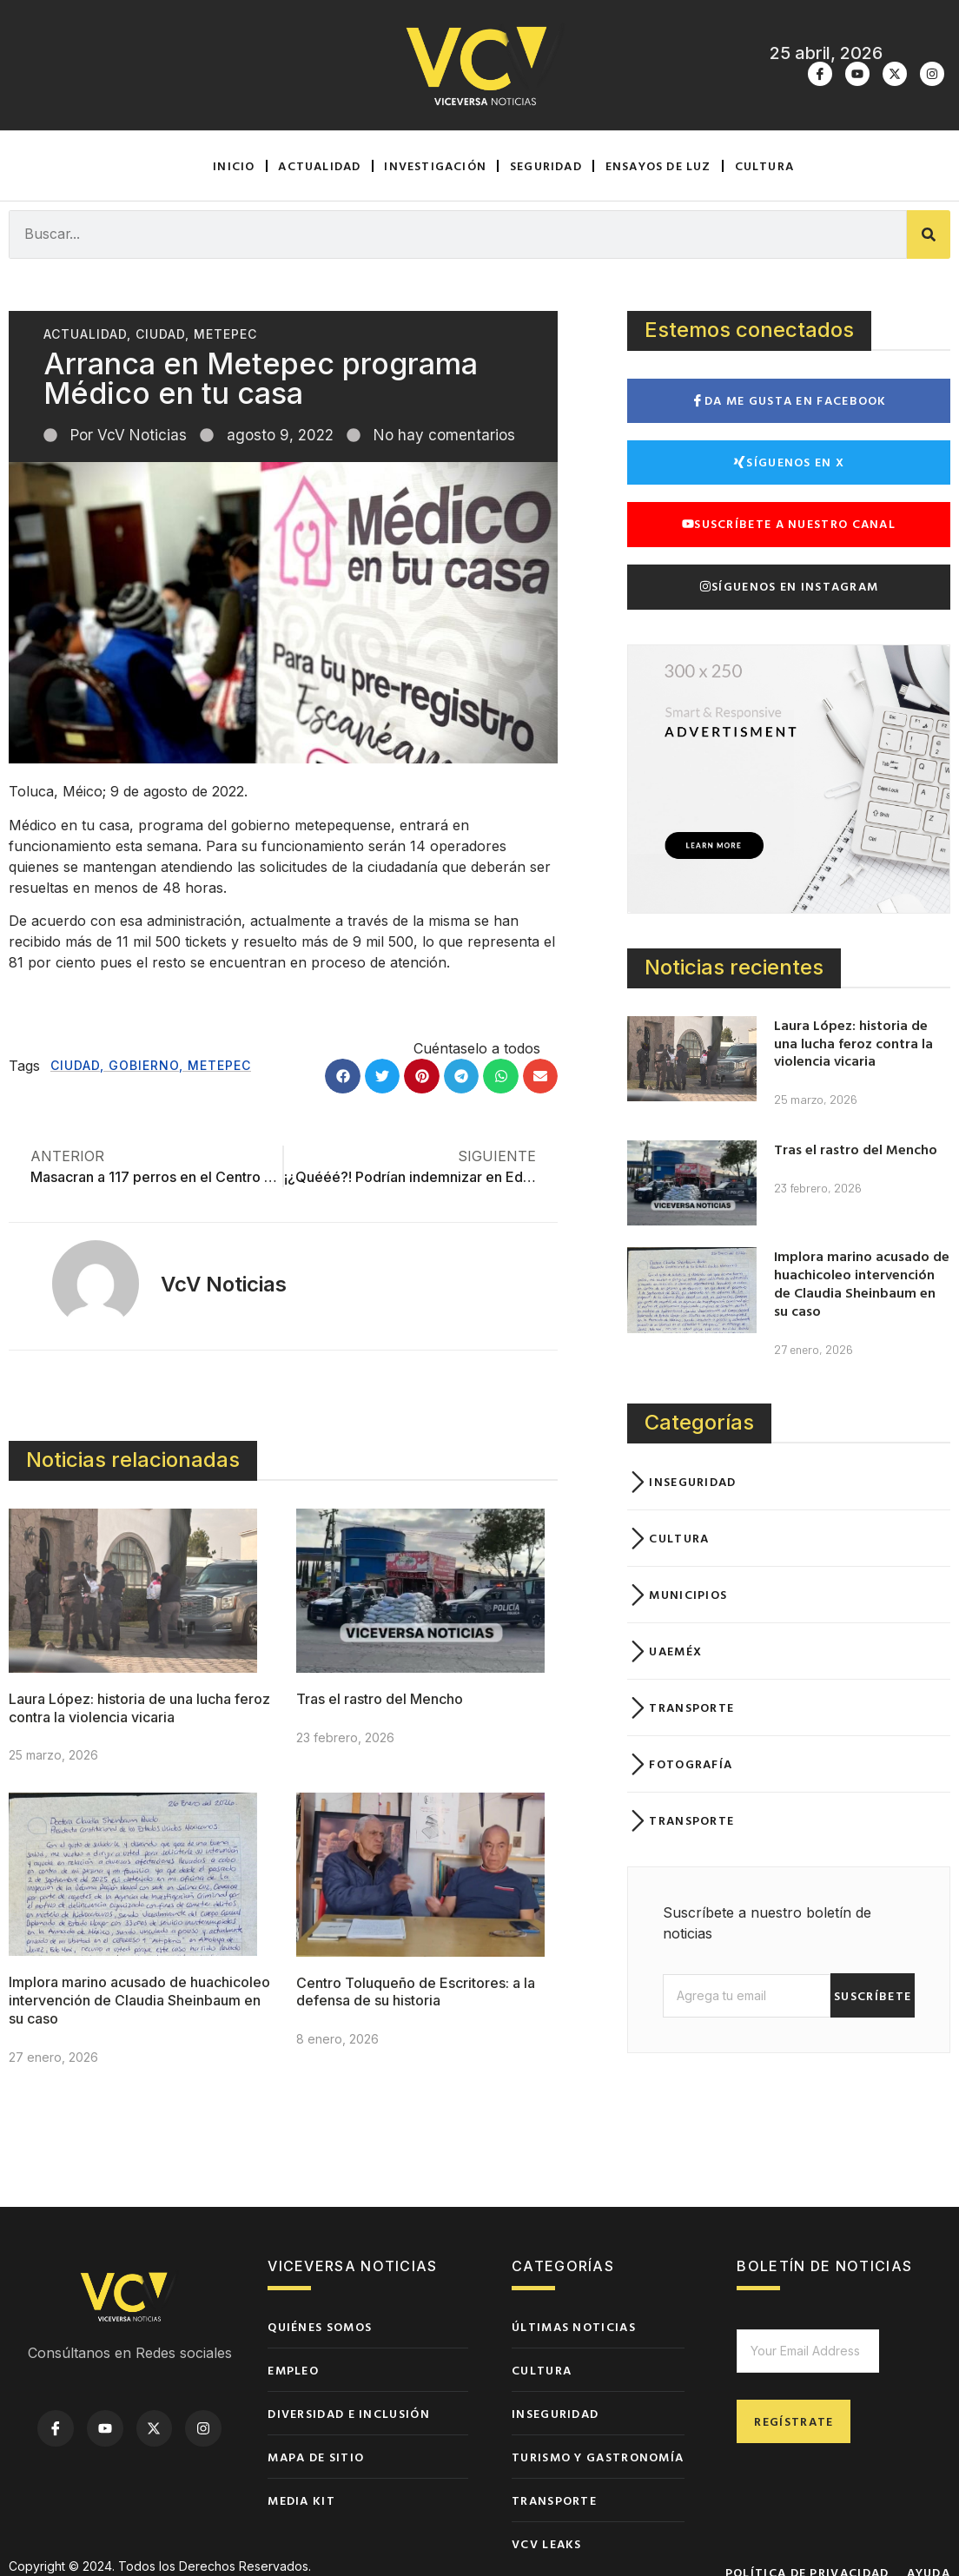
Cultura (764, 165)
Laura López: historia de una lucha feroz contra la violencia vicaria (139, 1708)
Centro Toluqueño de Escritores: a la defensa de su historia (415, 1992)
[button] (342, 1076)
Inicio (234, 165)
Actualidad (319, 165)
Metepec (225, 334)
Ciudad (160, 334)
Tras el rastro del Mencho (379, 1698)
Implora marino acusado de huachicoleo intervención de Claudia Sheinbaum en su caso (139, 2001)
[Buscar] (928, 234)
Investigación (435, 165)
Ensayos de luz (658, 165)
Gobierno (144, 1065)
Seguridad (546, 165)
